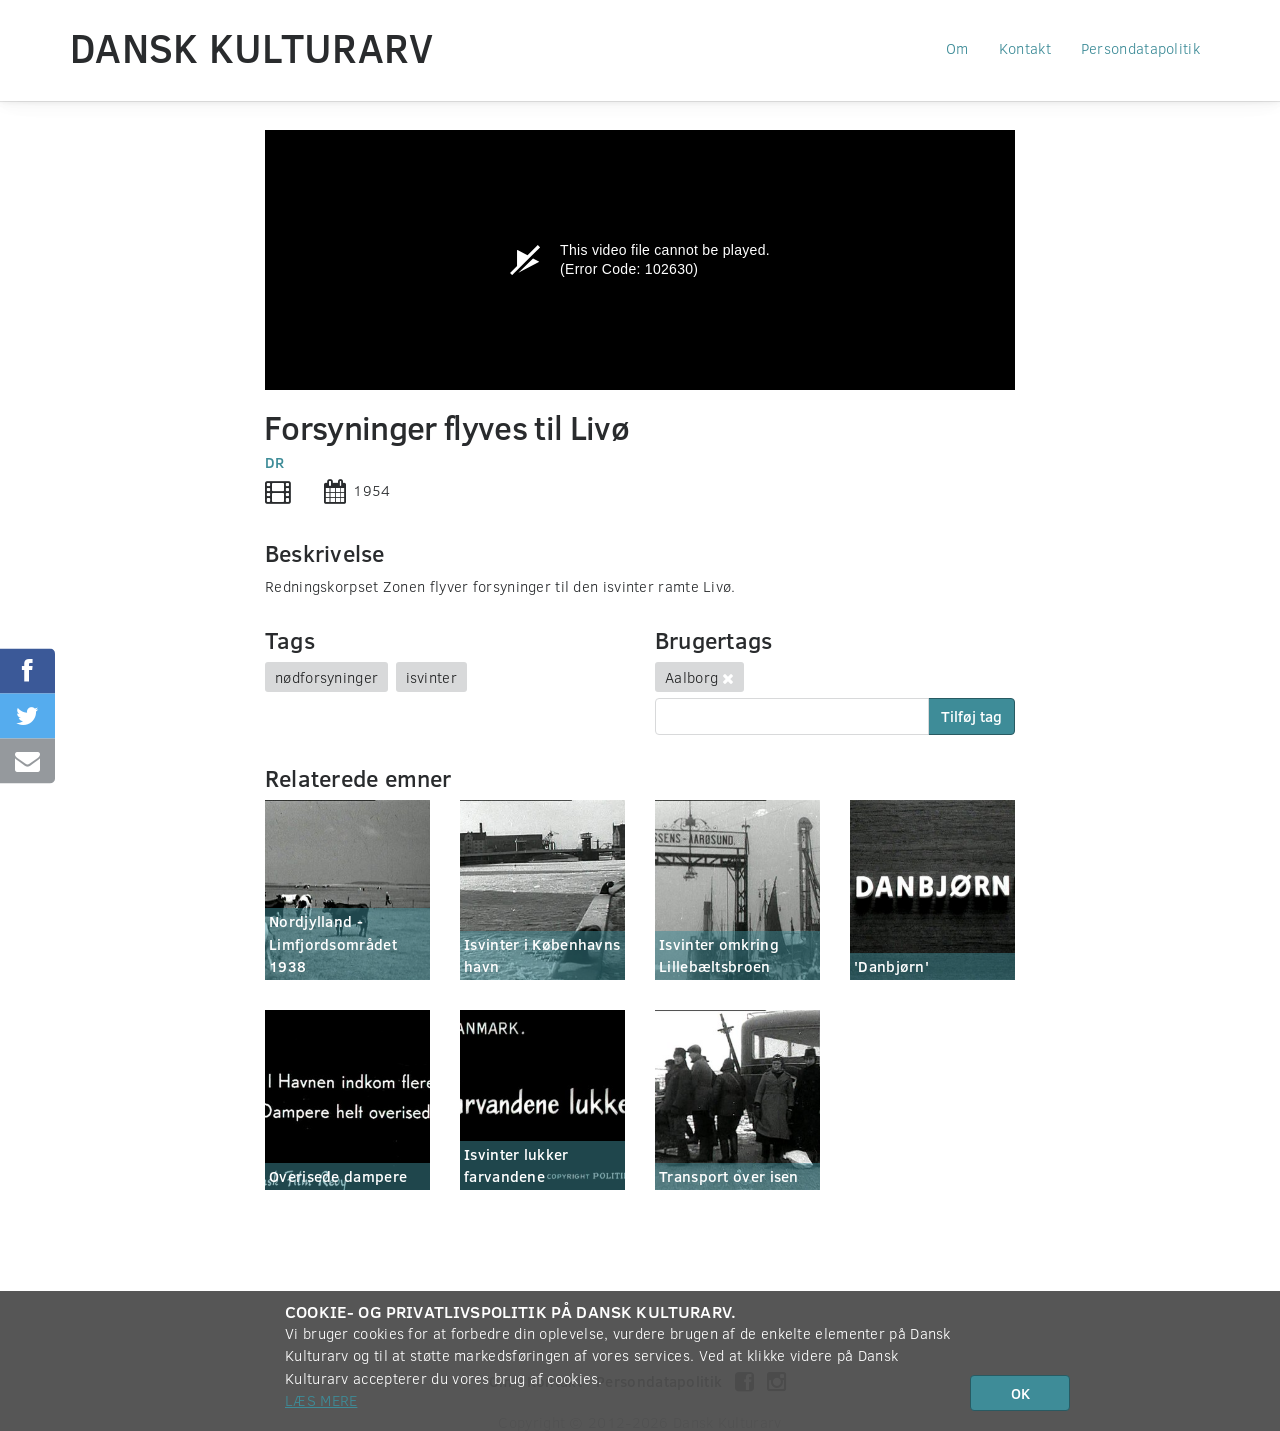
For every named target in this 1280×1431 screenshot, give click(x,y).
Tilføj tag (971, 716)
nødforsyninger (326, 677)
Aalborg (691, 677)
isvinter (431, 677)
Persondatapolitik (1140, 48)
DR (275, 462)
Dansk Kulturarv (252, 47)
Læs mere (321, 1400)
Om (957, 48)
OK (1020, 1393)
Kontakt (1025, 48)
